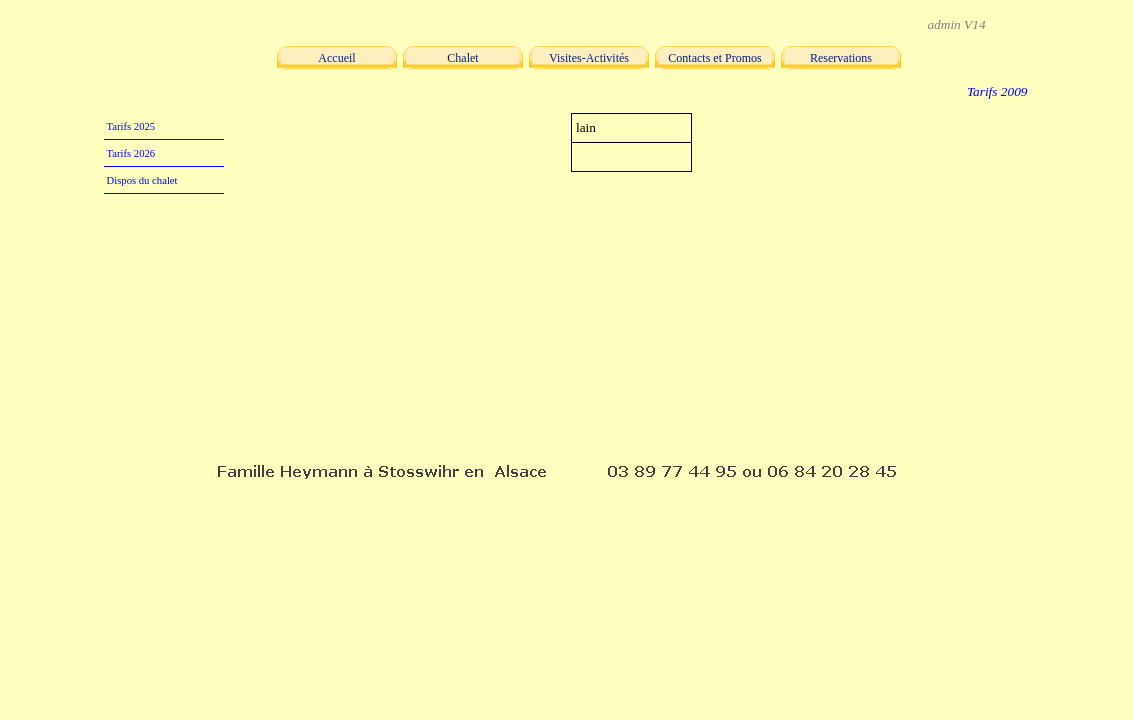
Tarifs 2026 (131, 153)
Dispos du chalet (142, 180)
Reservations (841, 58)
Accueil (336, 58)
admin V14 (956, 24)
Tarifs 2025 (131, 126)
